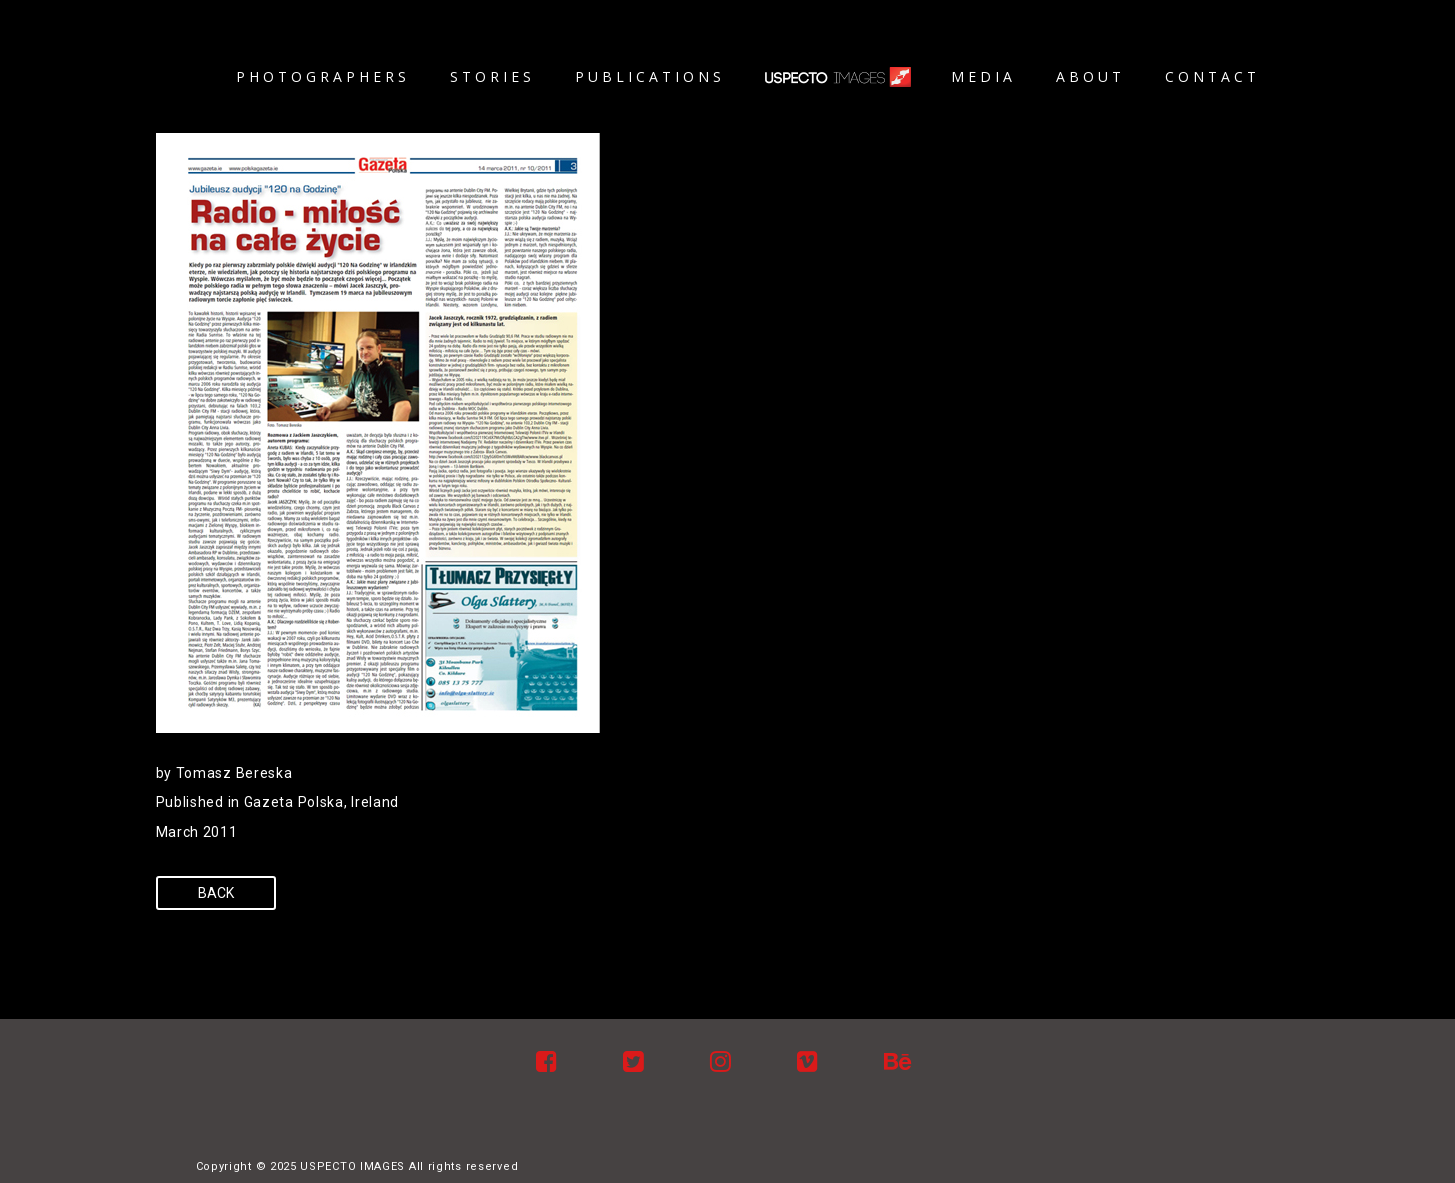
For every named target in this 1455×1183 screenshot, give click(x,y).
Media (983, 76)
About (1090, 76)
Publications (650, 76)
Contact (1212, 76)
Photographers (323, 76)
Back (216, 893)
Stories (492, 76)
